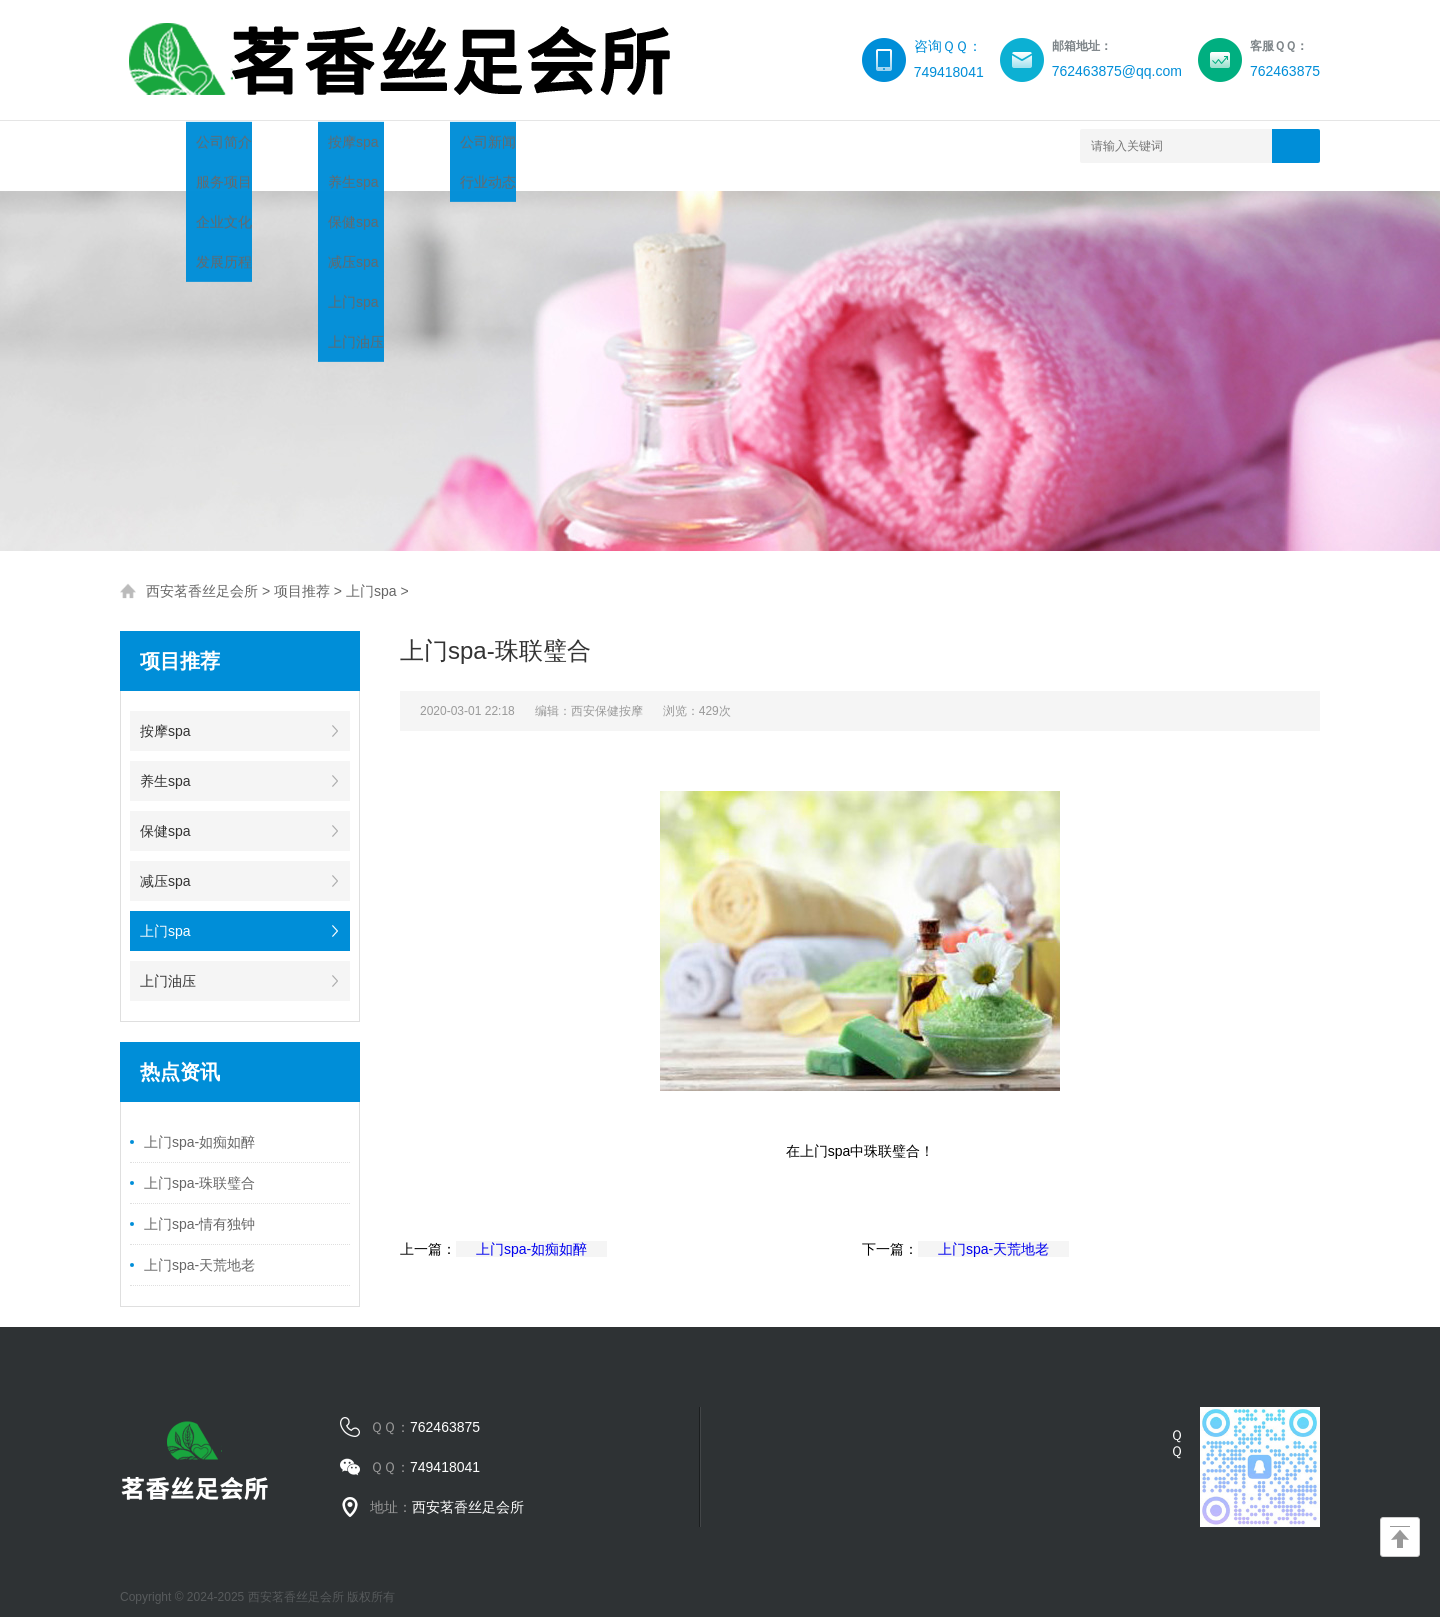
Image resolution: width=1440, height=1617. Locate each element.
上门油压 (168, 961)
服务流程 (660, 145)
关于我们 (300, 145)
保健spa (165, 811)
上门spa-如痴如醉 (199, 1122)
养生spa (165, 761)
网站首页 (180, 145)
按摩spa (165, 711)
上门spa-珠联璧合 (199, 1163)
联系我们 (900, 145)
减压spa (165, 861)
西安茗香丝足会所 (202, 571)
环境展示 (780, 145)
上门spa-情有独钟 (199, 1204)
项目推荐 (420, 145)
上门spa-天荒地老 (199, 1245)
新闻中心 (540, 145)
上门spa (371, 571)
